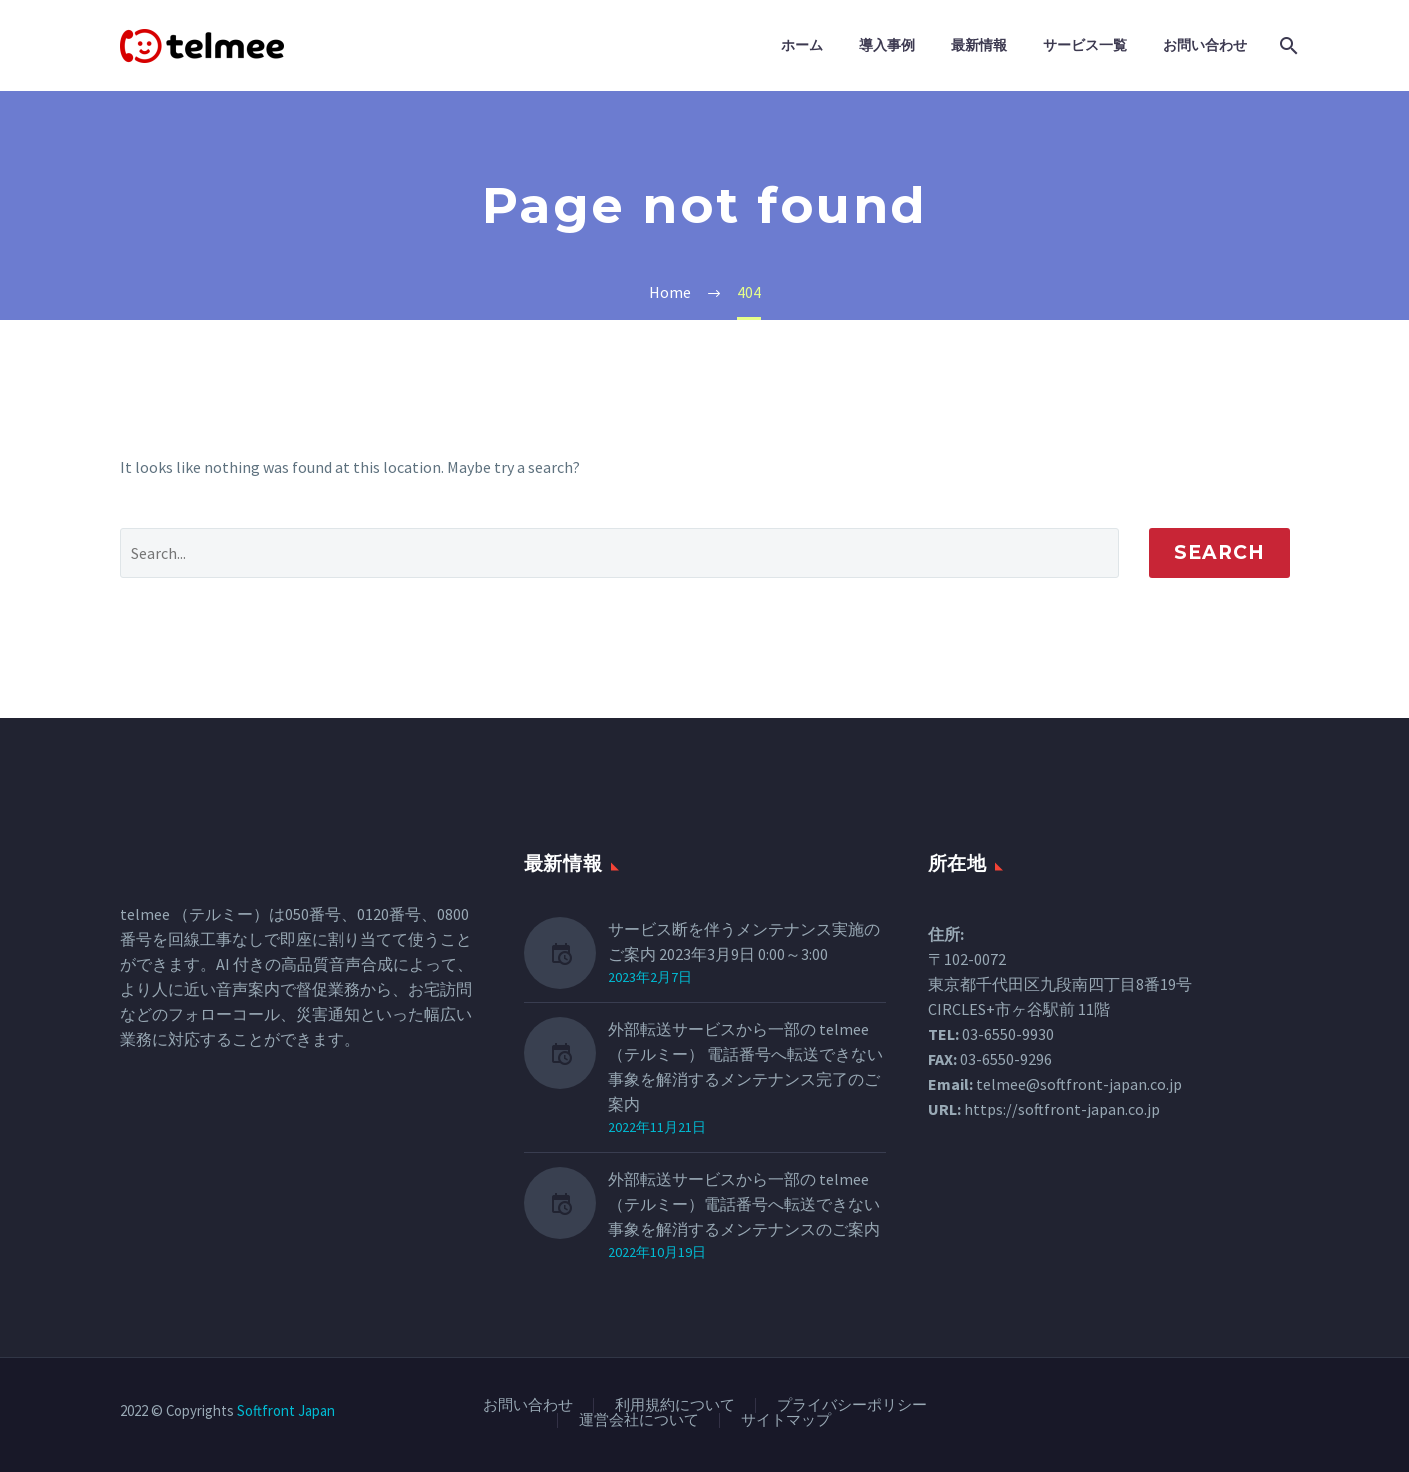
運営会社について (639, 1420)
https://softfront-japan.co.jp (1062, 1109)
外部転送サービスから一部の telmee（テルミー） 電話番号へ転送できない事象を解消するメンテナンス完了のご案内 (745, 1066)
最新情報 (979, 45)
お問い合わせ (1205, 45)
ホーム (802, 45)
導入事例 (887, 45)
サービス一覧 (1085, 45)
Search (1219, 552)
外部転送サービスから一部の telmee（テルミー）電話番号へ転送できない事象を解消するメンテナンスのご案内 (744, 1204)
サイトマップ (786, 1420)
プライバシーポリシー (852, 1405)
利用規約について (675, 1405)
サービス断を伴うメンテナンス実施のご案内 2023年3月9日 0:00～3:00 (744, 941)
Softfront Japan (286, 1410)
